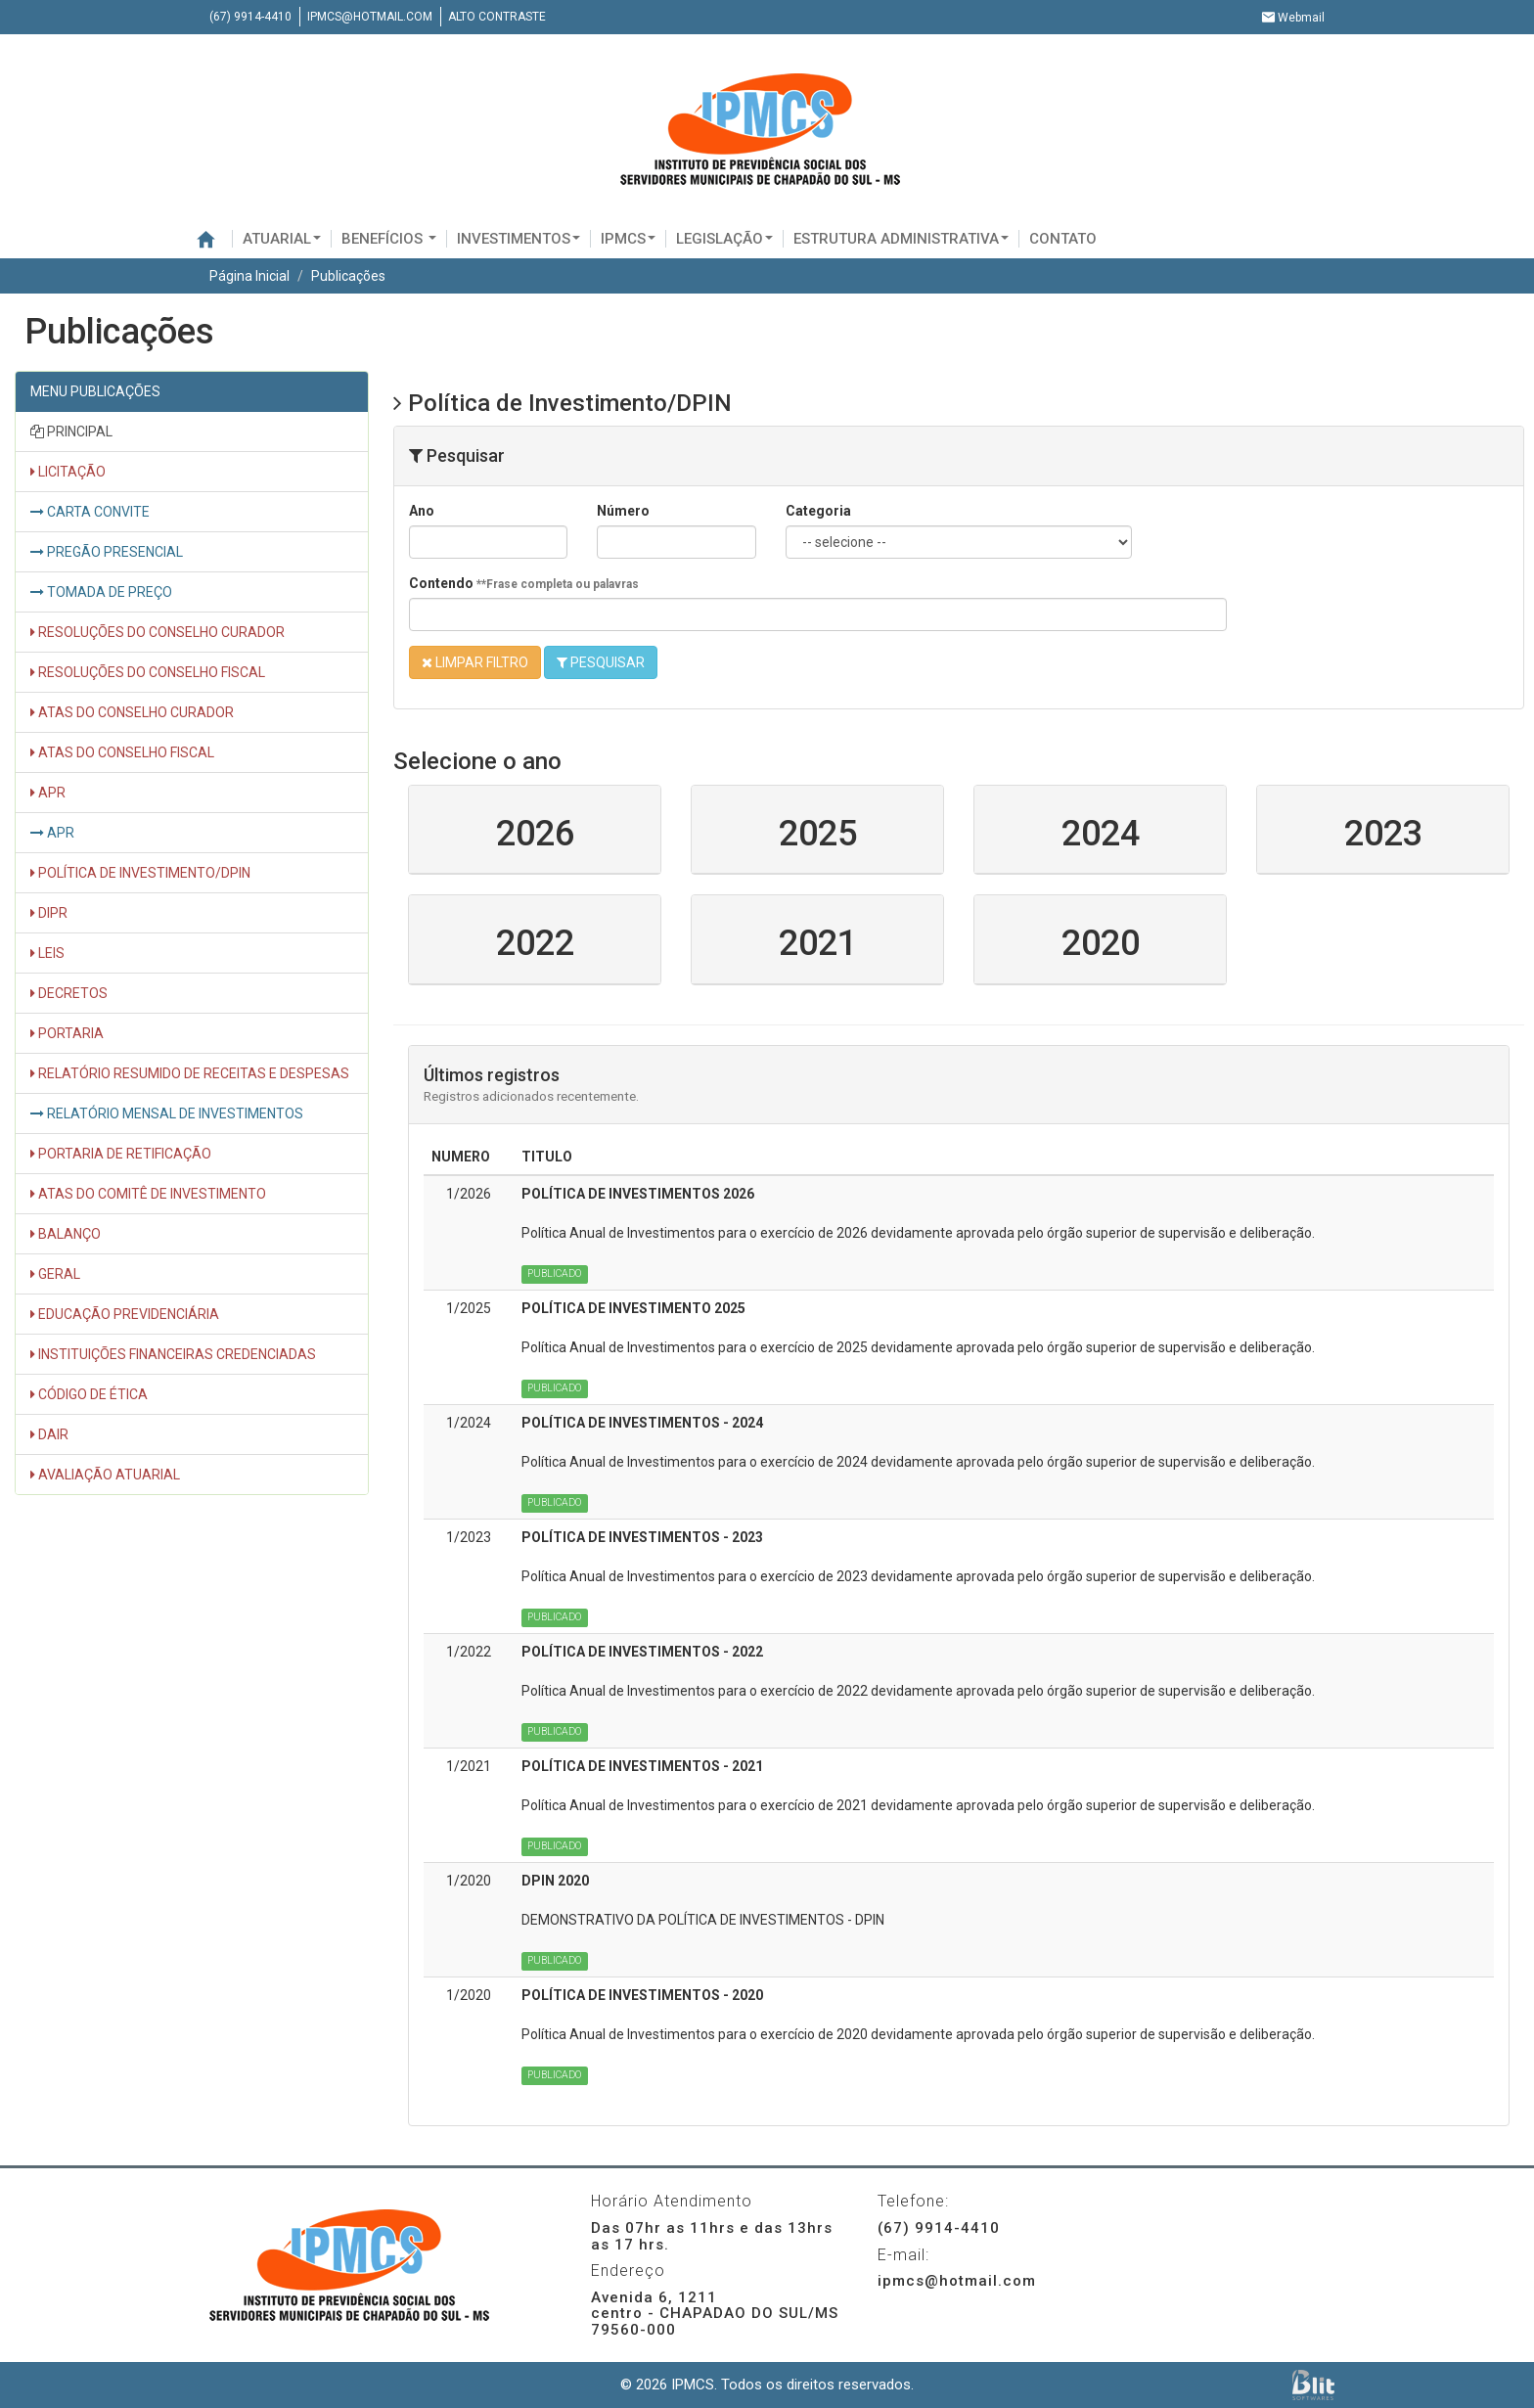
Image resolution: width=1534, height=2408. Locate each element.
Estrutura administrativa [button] (901, 239)
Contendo (524, 583)
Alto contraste (497, 16)
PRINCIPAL (71, 431)
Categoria (818, 511)
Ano (421, 511)
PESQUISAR (601, 662)
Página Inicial (249, 276)
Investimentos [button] (518, 239)
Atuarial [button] (282, 239)
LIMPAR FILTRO (475, 662)
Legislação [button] (724, 239)
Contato (1063, 239)
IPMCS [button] (628, 239)
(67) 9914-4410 (250, 16)
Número (623, 511)
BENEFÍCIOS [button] (388, 239)
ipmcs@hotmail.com (369, 16)
